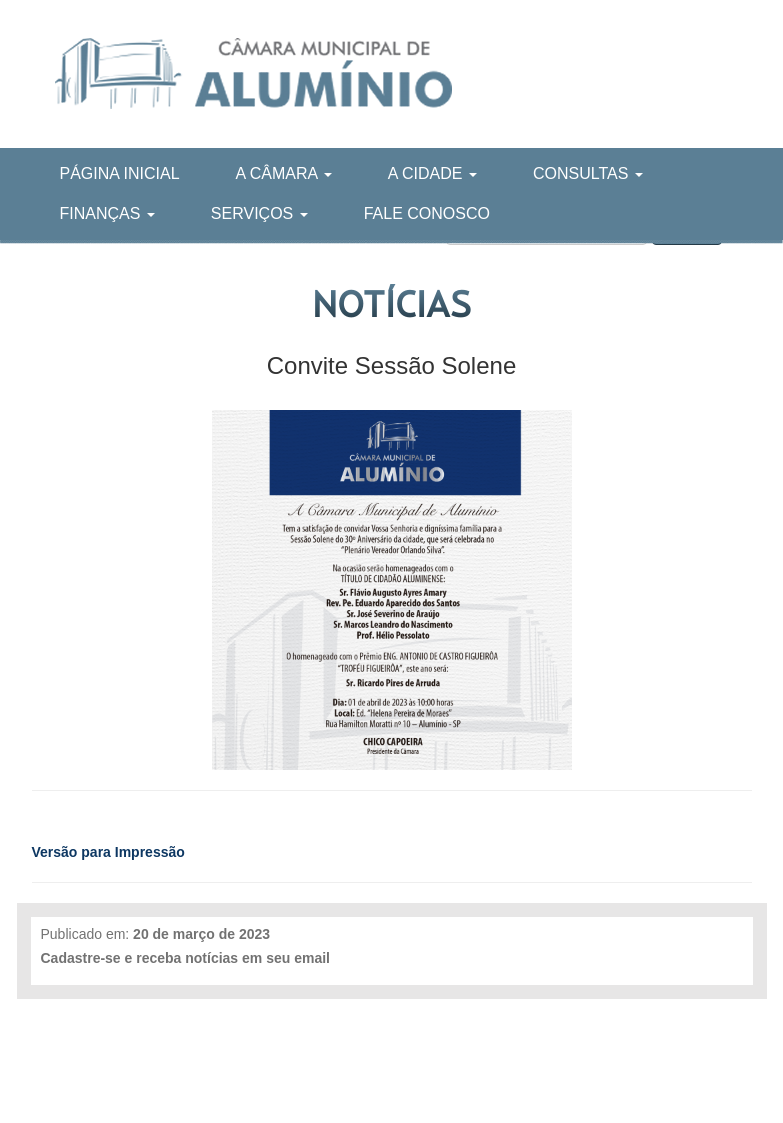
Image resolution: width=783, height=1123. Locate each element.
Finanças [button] (107, 213)
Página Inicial (120, 173)
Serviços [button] (259, 213)
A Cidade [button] (432, 173)
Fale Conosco (427, 213)
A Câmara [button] (284, 173)
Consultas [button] (588, 173)
